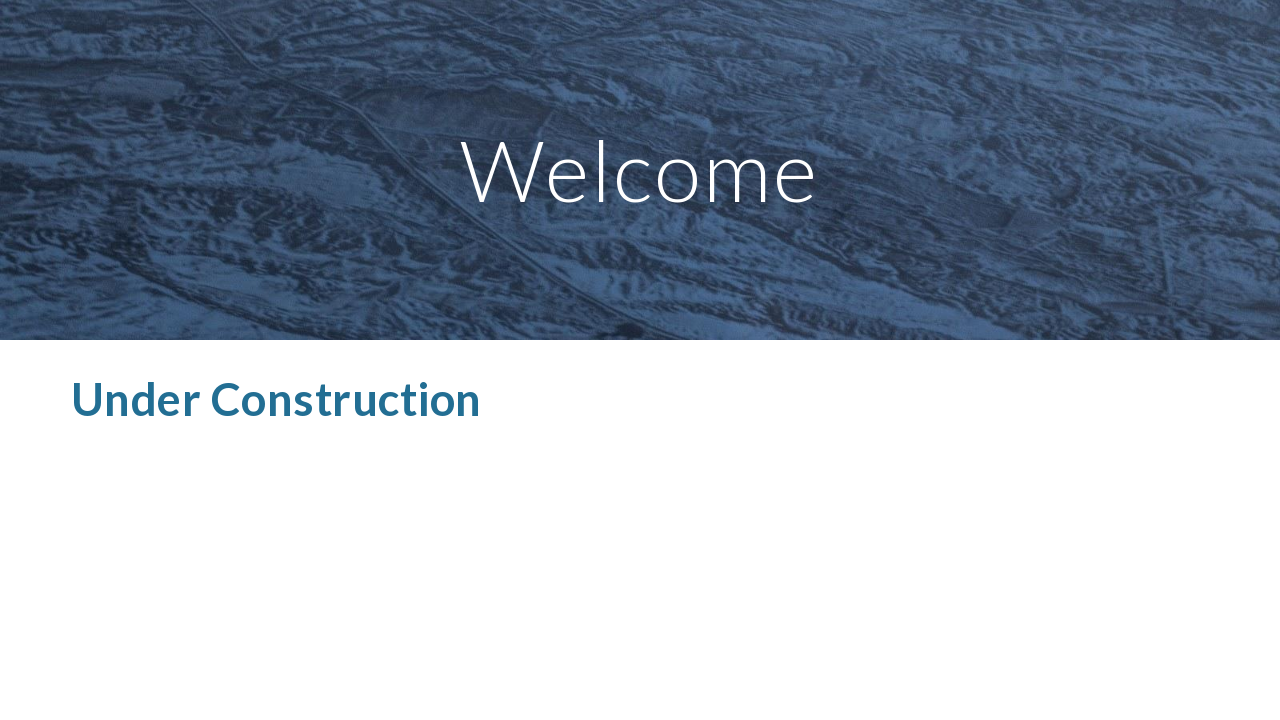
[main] (640, 169)
